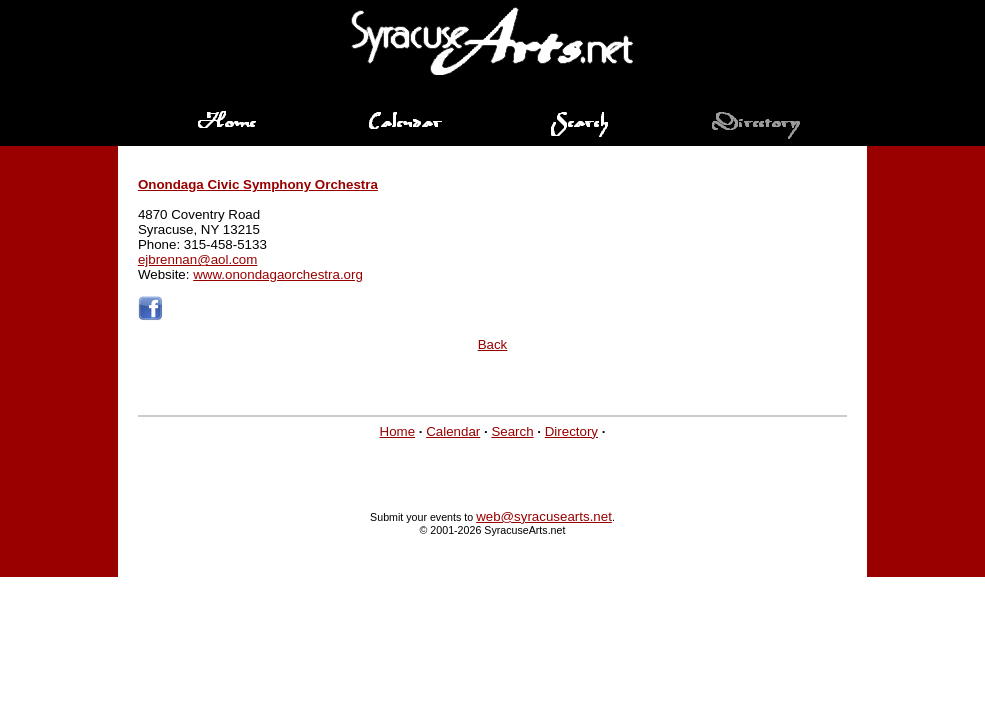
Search (512, 431)
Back (493, 344)
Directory (571, 431)
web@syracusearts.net (544, 516)
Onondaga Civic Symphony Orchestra (258, 184)
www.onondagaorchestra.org (278, 274)
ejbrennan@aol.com (198, 259)
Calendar (453, 431)
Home (398, 431)
